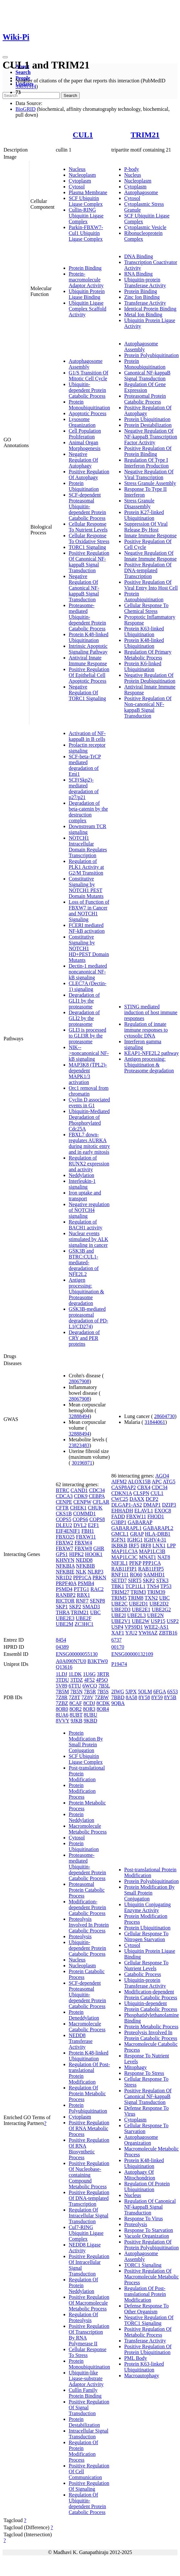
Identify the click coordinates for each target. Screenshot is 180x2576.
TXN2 (151, 1598)
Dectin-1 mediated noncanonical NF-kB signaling (88, 971)
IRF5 (134, 1545)
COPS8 (97, 1519)
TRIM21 (145, 135)
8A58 (131, 1697)
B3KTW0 (97, 1661)
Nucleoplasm (82, 175)
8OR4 (103, 1709)
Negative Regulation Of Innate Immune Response (150, 556)
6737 (116, 1640)
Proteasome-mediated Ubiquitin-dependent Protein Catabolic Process (87, 617)
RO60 (136, 1574)
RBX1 (83, 1595)
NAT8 (163, 1557)
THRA (63, 1612)
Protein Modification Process (82, 1791)
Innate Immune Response (150, 535)
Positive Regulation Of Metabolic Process (148, 2332)
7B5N (76, 1691)
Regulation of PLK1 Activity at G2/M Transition (86, 867)
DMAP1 (152, 1505)
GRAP (137, 1534)
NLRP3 (96, 1571)
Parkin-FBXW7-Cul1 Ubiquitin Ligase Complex (86, 233)
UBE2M (64, 1624)
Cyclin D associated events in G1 (89, 1102)
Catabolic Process (142, 1974)
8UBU (90, 1715)
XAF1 (117, 1632)
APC (157, 1481)
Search (23, 72)
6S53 (172, 1691)
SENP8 (97, 1600)
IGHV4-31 (155, 1539)
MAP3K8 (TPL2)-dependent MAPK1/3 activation (88, 1073)
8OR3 (89, 1709)
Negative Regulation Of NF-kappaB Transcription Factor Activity (150, 436)
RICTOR (65, 1600)
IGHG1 (135, 1539)
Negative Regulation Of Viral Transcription (149, 474)
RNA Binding (138, 274)
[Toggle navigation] (5, 57)
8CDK (103, 1703)
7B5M (62, 1691)
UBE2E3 (65, 1618)
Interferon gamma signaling (142, 1044)
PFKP (135, 1563)
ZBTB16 (168, 1632)
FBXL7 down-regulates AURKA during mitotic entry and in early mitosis (89, 1143)
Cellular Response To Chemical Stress (146, 608)
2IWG (117, 1691)
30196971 (82, 1463)
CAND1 (79, 1490)
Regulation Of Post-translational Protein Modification (145, 2294)
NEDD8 (84, 1560)
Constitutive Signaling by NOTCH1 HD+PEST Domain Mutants (89, 948)
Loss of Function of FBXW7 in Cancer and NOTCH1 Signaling (89, 910)
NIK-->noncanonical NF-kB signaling (89, 1053)
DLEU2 (64, 1525)
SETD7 (119, 1580)
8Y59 (157, 1697)
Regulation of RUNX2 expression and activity (89, 1163)
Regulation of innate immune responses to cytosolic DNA (146, 1029)
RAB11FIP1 (124, 1569)
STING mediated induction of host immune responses (150, 1012)
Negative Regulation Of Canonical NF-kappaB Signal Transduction (84, 587)
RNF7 (82, 1600)
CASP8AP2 (123, 1487)
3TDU (62, 1680)
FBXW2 (64, 1542)
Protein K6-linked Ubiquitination (142, 666)
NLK (81, 1571)
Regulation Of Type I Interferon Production (146, 462)
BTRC (62, 1490)
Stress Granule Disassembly (139, 503)
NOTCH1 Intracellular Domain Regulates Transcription (88, 846)
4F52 (89, 1680)
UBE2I (118, 1615)
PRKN (99, 1577)
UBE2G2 (161, 1609)
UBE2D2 (159, 1603)
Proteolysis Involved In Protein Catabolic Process (89, 1924)
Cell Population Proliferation (85, 433)
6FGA (159, 1691)
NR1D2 (64, 1577)
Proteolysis (80, 1936)
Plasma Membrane (88, 192)
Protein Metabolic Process (151, 2026)
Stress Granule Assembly (150, 483)
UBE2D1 (138, 1603)
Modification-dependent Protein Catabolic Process (87, 1907)
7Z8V (88, 1697)
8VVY (62, 1720)
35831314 (25, 86)
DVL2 (80, 1525)
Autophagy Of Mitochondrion (139, 2175)
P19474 (119, 1664)
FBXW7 (64, 1548)
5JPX (131, 1691)
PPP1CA (82, 1577)
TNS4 (153, 1586)
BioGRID (25, 109)
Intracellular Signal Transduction (88, 2433)
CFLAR (101, 1502)
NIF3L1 (119, 1563)
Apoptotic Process (87, 413)
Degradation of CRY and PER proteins (84, 1338)
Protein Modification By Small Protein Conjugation (86, 1741)
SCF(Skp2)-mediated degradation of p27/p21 (84, 788)
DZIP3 (169, 1505)
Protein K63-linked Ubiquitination (144, 631)
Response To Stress (144, 2073)
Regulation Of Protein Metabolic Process (87, 2093)
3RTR (103, 1674)
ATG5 (169, 1481)
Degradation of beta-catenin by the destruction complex (88, 811)
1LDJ (61, 1674)
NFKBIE (65, 1571)
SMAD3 (91, 1606)
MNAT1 (147, 1557)
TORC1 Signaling (87, 547)
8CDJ (89, 1703)
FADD (118, 1516)
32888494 (79, 1416)
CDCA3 (64, 1496)
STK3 (162, 1580)
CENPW (83, 1502)
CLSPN (141, 1493)
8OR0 (62, 1709)
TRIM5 (119, 1598)
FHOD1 (155, 1516)
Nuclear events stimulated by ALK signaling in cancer (88, 1239)
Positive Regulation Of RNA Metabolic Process (89, 2128)
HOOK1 (94, 1554)
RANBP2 (65, 1595)
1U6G (89, 1674)
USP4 (117, 1627)
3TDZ (76, 1680)
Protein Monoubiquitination (89, 404)
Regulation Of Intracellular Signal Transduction (88, 2215)
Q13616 (64, 1667)
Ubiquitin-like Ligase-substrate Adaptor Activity (86, 2378)
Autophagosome (141, 192)
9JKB (76, 1720)
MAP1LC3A (124, 1551)
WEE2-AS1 (156, 1627)
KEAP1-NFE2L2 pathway (151, 1053)
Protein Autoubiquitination (144, 596)
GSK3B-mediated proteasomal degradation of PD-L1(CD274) (88, 1317)
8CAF (75, 1703)
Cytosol (77, 186)
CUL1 (83, 135)
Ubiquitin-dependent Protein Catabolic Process (87, 390)
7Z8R (61, 1697)
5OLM (145, 1691)
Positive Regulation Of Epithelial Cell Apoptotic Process (89, 675)
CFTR (62, 1507)
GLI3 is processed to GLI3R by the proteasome (87, 1035)
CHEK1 (78, 1507)
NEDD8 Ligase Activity (85, 2247)
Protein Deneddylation (84, 2015)
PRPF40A (66, 1583)
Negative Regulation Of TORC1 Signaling (87, 692)
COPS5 (63, 1519)
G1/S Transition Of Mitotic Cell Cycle (88, 375)
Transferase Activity (145, 303)
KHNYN (65, 1560)
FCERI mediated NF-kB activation (87, 928)
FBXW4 (83, 1542)
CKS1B (64, 1513)
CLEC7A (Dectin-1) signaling (87, 986)
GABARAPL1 (126, 1528)
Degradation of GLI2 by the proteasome (84, 1018)
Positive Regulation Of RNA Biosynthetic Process (89, 2148)
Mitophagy (135, 2067)
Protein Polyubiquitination (151, 355)
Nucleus (77, 169)
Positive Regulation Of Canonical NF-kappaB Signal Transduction (89, 561)
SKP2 (75, 1606)
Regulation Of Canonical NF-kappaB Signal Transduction (150, 2206)
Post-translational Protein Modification (150, 1872)
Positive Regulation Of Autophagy (89, 474)
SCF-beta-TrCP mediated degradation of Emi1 (85, 765)
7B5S (103, 1691)
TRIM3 (138, 1592)
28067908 (79, 1381)
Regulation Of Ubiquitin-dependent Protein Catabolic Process (87, 2503)
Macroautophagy (141, 2375)
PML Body (135, 2358)
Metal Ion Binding (143, 314)
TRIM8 (136, 1598)
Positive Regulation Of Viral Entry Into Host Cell (151, 585)
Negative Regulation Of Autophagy (83, 459)
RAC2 (97, 1589)
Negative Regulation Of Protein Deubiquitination (149, 678)
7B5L (104, 1685)
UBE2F (84, 1618)
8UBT (76, 1715)
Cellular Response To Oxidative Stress (89, 538)
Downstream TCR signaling (87, 829)
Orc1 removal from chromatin (89, 1091)
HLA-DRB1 (157, 1534)
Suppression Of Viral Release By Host (146, 526)
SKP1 (62, 1606)
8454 (61, 1640)
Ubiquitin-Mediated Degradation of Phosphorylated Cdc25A (89, 1120)
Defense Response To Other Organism (146, 2308)
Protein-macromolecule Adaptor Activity (86, 279)
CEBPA (97, 1496)
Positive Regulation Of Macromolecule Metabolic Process (89, 2302)
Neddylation (81, 1175)
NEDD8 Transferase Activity (81, 2041)
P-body (131, 169)
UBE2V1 (121, 1621)
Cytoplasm (80, 181)
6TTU (74, 1685)
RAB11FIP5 (151, 1569)
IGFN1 (118, 1539)
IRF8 (146, 1545)
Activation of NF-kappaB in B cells (87, 736)
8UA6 (62, 1715)
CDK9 (80, 1496)
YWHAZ (148, 1632)
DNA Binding (138, 256)
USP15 (158, 1621)
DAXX (136, 1499)
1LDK (75, 1674)
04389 (62, 1647)
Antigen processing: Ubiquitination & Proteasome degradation (86, 1291)
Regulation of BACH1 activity (85, 1224)
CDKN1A (121, 1493)
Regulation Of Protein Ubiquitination (147, 2186)
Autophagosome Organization (141, 2140)
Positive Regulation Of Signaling (89, 2486)
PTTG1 (81, 1589)
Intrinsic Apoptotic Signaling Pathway (88, 649)
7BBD (118, 1697)
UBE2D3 (121, 1609)
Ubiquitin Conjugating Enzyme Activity (147, 1907)
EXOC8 (163, 1510)
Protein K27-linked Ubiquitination (144, 515)
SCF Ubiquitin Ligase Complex (86, 201)
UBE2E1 (141, 1609)
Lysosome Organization (82, 422)
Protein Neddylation (81, 1817)
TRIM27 (120, 1592)
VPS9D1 (134, 1627)
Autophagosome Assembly (86, 364)
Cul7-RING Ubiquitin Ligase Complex (86, 2233)
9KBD (90, 1720)
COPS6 (80, 1519)
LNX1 (158, 1545)
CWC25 (119, 1499)
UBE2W (140, 1621)
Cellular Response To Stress (87, 2352)
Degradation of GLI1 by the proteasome (84, 1000)
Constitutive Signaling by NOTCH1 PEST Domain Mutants (86, 887)
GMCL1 (120, 1534)
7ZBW (102, 1697)
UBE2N (155, 1615)
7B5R (90, 1691)
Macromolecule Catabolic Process (87, 2026)
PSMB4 (86, 1583)
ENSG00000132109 (132, 1654)
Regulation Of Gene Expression (145, 387)
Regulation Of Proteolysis (83, 2317)
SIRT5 (135, 1580)
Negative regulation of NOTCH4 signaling (89, 1210)
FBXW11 (86, 1537)
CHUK (95, 1507)
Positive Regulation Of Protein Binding (148, 451)
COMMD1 (84, 1513)
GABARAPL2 (158, 1528)
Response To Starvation (148, 2230)
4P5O (102, 1680)
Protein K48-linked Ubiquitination (88, 637)
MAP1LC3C (124, 1557)
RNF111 (120, 1574)
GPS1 (62, 1554)
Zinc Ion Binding (142, 297)
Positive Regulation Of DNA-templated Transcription (148, 570)
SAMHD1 (154, 1574)
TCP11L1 (135, 1586)
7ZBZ (62, 1703)
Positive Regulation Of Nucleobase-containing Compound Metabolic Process (89, 2175)
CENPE (64, 1502)
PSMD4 (64, 1589)
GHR (98, 1548)
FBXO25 (65, 1537)
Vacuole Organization (146, 2236)
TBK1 (117, 1586)
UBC (95, 1612)
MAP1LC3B (152, 1551)
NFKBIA (65, 1566)
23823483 (79, 1445)
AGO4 (162, 1475)
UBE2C (119, 1603)
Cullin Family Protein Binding (85, 2393)
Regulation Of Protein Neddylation (83, 2285)
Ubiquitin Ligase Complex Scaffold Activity (87, 308)
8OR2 (75, 1709)
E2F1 (93, 1525)
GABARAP (140, 1522)
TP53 (166, 1586)
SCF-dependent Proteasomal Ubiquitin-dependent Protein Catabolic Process (87, 506)
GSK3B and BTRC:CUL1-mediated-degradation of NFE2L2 (84, 1262)
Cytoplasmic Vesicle (145, 227)
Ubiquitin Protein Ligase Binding (87, 294)
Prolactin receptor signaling (87, 747)
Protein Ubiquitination (84, 486)
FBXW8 (83, 1548)
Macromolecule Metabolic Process (88, 1829)
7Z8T (74, 1697)
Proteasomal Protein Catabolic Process (145, 399)
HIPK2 (76, 1554)
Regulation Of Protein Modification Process (83, 2451)
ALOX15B (139, 1481)
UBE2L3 (136, 1615)
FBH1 (87, 1531)
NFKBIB (85, 1566)
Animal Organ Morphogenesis (85, 445)
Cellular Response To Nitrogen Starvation (146, 1936)
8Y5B (170, 1697)
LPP (171, 1545)
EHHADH (122, 1510)
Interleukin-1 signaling (82, 1184)
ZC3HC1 (84, 1624)
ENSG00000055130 (77, 1654)
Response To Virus (143, 2218)
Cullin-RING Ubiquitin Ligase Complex (86, 215)
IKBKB (119, 1545)
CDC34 (97, 1490)
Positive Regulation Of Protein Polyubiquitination (151, 2244)
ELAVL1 (143, 1510)
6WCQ (90, 1685)
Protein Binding (85, 268)
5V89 (61, 1685)
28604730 (164, 1416)
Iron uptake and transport (85, 1195)
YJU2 (131, 1632)
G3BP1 (118, 1522)
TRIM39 (156, 1592)
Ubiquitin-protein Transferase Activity (145, 282)
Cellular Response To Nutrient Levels (88, 526)
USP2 (173, 1621)
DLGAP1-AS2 (126, 1505)
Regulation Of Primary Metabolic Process (148, 654)
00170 (117, 1647)
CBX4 (143, 1487)
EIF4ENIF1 (68, 1531)
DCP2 (152, 1499)
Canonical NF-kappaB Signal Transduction (147, 375)
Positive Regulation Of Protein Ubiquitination (148, 2349)
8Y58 (144, 1697)
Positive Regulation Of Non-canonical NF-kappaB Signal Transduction (148, 707)
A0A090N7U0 (71, 1661)
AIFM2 (119, 1481)
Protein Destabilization (148, 425)
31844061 (155, 1422)
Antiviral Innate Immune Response (88, 660)
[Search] (31, 95)
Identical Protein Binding (150, 308)
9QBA (118, 1703)
